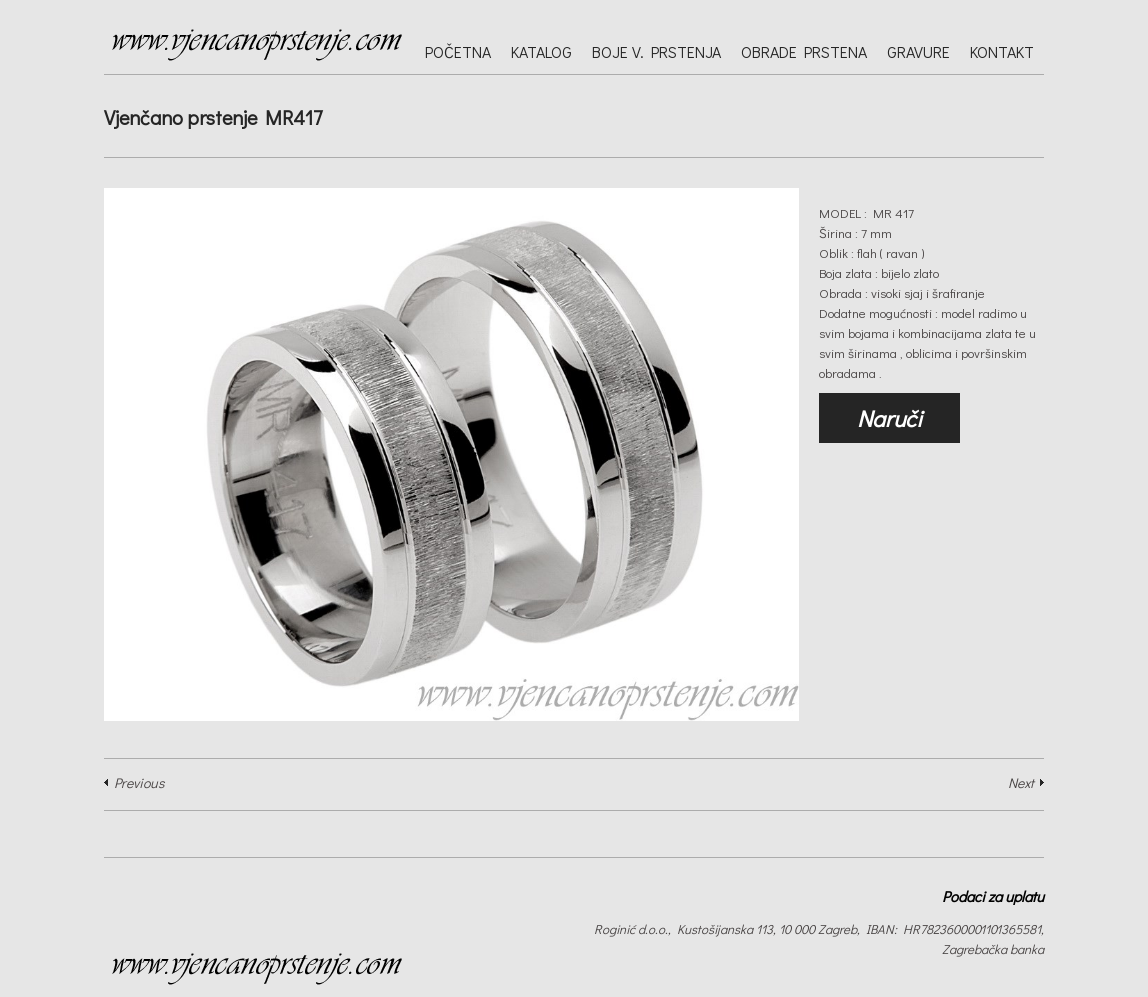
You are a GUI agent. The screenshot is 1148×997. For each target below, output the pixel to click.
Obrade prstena (804, 51)
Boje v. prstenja (656, 51)
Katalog (541, 51)
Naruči (889, 418)
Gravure (918, 51)
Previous (139, 782)
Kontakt (1002, 51)
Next (1021, 782)
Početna (458, 51)
